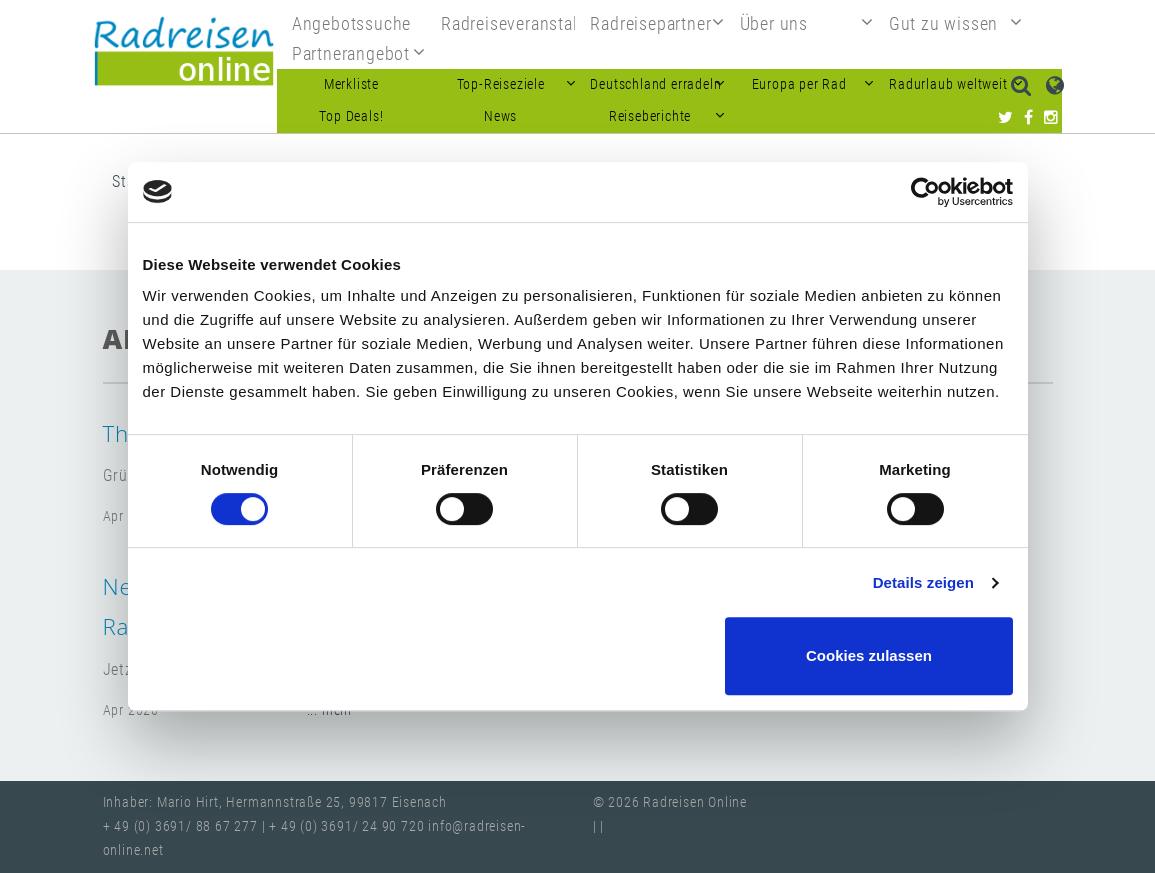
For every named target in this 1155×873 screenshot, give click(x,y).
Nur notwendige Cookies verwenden (574, 655)
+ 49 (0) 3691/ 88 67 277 (180, 826)
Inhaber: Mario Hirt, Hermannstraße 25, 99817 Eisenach (275, 802)
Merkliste (351, 84)
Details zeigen (923, 582)
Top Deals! (351, 116)
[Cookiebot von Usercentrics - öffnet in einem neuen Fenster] (925, 192)
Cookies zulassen (869, 655)
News (500, 116)
